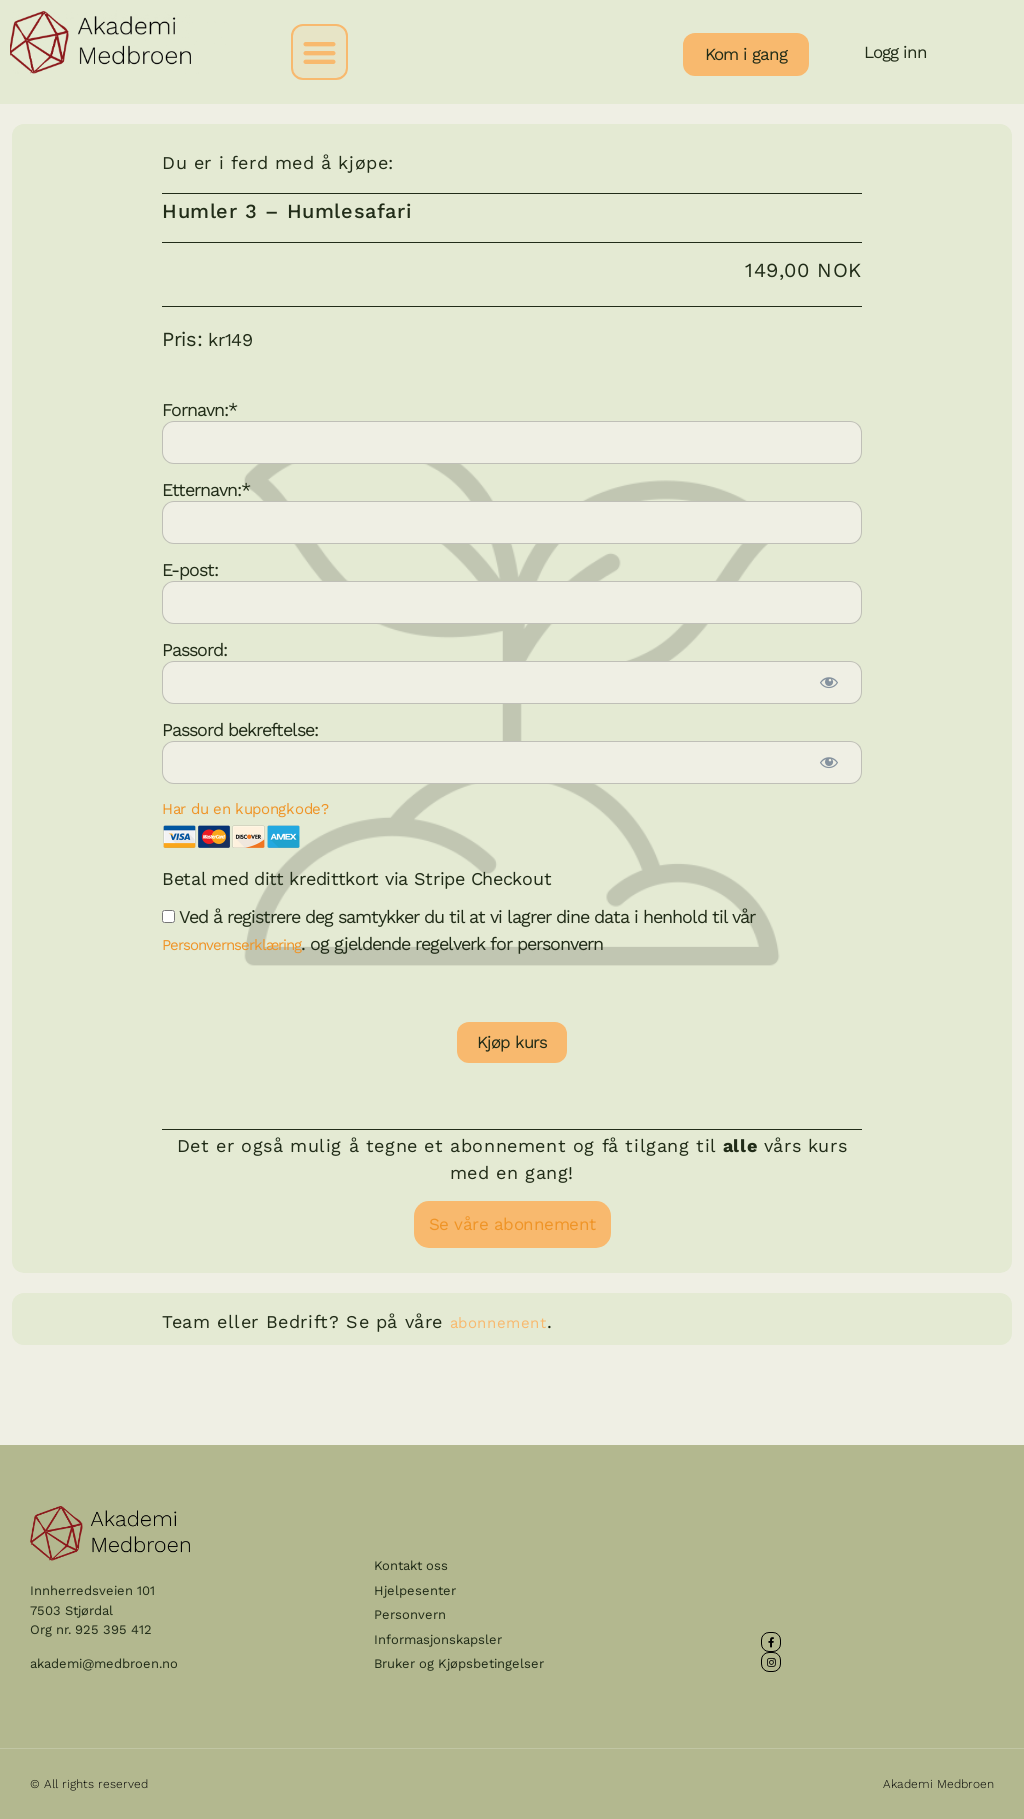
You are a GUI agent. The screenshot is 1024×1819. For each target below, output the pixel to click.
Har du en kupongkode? (245, 809)
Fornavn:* (199, 408)
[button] (319, 52)
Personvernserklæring (231, 945)
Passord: (194, 648)
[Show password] (828, 682)
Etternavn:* (206, 488)
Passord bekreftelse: (240, 728)
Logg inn (895, 52)
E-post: (190, 568)
